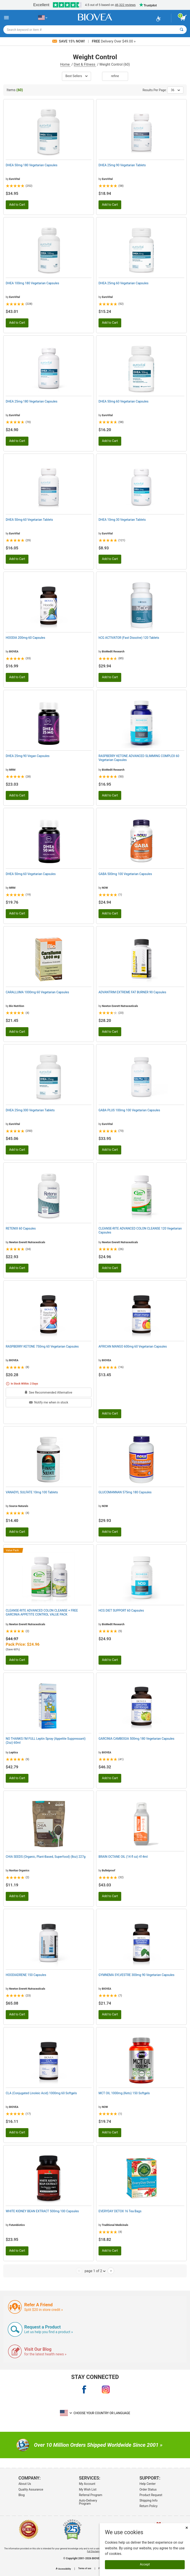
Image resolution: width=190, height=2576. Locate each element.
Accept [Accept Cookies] (145, 2564)
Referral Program (90, 2495)
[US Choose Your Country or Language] (42, 17)
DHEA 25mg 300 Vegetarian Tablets (30, 1110)
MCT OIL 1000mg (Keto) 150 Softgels (124, 2093)
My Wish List (87, 2489)
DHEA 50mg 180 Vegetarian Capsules (31, 165)
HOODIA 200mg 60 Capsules (25, 637)
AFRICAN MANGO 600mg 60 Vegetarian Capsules (133, 1346)
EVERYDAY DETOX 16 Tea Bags (120, 2211)
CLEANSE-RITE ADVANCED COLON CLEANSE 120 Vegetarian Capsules (140, 1230)
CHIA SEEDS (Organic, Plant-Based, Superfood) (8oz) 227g (46, 1856)
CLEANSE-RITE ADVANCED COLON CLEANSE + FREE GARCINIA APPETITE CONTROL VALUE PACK (42, 1612)
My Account (87, 2484)
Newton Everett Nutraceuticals (120, 1006)
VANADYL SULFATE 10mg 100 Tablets (32, 1492)
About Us (25, 2484)
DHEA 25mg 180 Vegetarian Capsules (31, 401)
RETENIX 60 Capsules (21, 1228)
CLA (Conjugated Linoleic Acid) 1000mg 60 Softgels (41, 2093)
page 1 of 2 (95, 2271)
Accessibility (63, 2569)
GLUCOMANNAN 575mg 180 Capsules (125, 1492)
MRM (12, 769)
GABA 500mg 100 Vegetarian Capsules (125, 874)
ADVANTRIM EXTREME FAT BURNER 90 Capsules (132, 992)
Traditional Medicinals (115, 2225)
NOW (105, 887)
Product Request (151, 2495)
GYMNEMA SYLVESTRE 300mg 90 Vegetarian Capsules (136, 1975)
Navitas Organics (19, 1870)
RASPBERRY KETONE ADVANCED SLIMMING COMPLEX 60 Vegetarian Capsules (139, 758)
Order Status (148, 2489)
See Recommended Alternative (48, 1392)
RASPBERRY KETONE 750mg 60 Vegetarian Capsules (42, 1346)
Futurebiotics (17, 2225)
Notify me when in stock (48, 1402)
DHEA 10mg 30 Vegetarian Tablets (122, 519)
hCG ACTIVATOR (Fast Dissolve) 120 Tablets (129, 637)
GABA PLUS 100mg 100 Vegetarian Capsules (129, 1110)
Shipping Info (149, 2500)
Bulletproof (108, 1870)
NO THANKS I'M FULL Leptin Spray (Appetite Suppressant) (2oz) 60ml (46, 1740)
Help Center (148, 2484)
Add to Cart (17, 205)
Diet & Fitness (85, 64)
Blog (22, 2495)
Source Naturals (18, 1506)
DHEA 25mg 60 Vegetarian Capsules (123, 283)
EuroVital (14, 179)
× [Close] (186, 2527)
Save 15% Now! (69, 41)
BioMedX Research (113, 651)
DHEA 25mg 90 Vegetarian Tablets (122, 165)
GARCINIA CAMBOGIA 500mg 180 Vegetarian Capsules (136, 1738)
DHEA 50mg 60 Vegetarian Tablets (29, 519)
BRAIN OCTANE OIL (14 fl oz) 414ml (123, 1856)
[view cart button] (183, 18)
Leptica (13, 1752)
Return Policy (149, 2506)
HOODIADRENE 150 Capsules (26, 1975)
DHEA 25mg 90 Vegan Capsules (28, 756)
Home (65, 64)
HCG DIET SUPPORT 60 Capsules (121, 1610)
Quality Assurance (31, 2489)
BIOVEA (13, 651)
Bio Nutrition (16, 1006)
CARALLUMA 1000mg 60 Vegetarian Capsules (37, 992)
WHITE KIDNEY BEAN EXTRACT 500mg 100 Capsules (42, 2211)
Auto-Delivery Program (88, 2502)
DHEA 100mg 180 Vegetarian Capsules (32, 283)
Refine (115, 76)
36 (175, 90)
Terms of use (84, 2568)
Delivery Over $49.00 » (114, 41)
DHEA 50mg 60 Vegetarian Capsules (123, 401)
